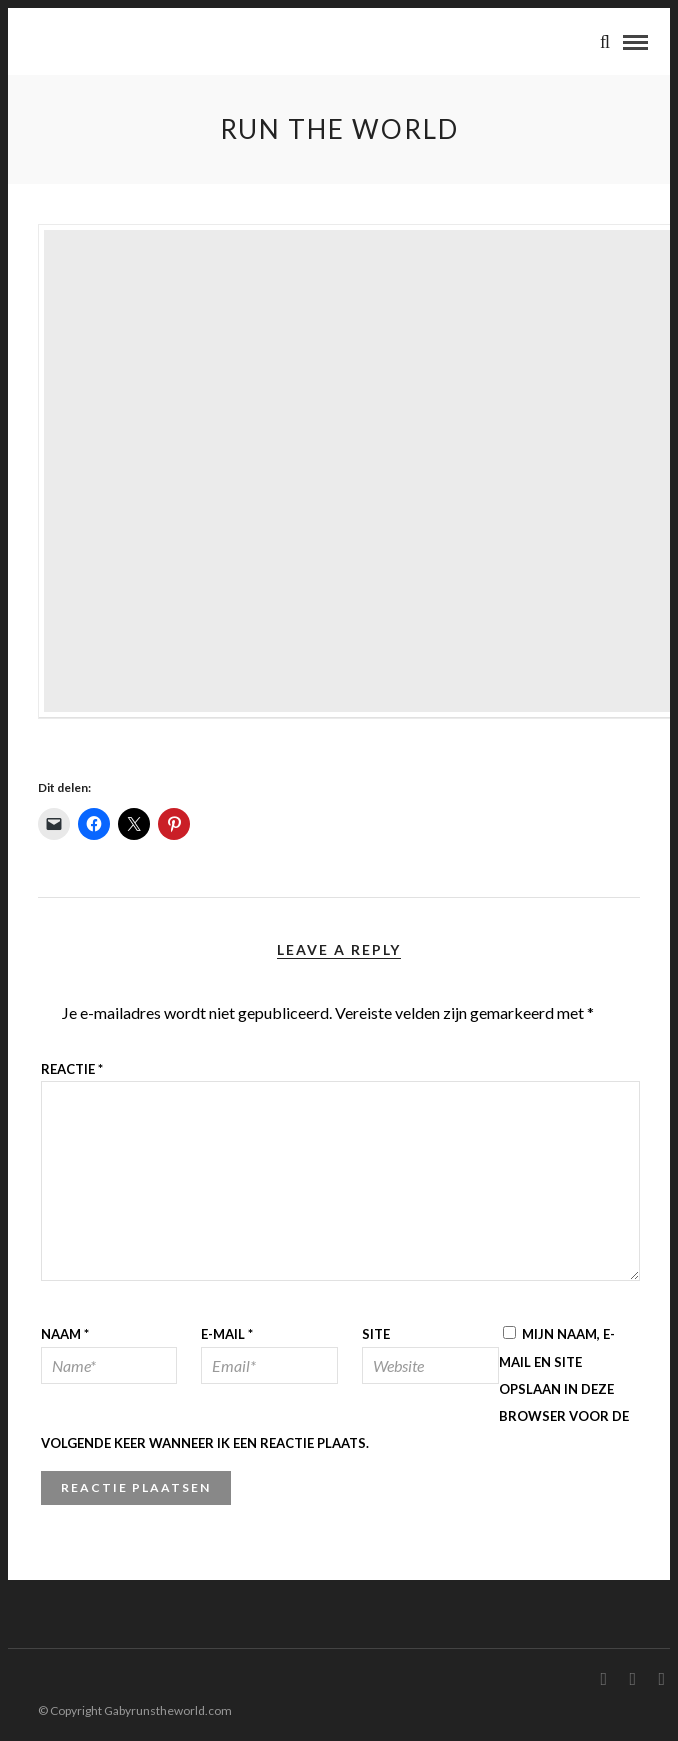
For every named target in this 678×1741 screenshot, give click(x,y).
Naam (65, 1334)
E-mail (227, 1334)
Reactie (72, 1069)
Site (376, 1334)
